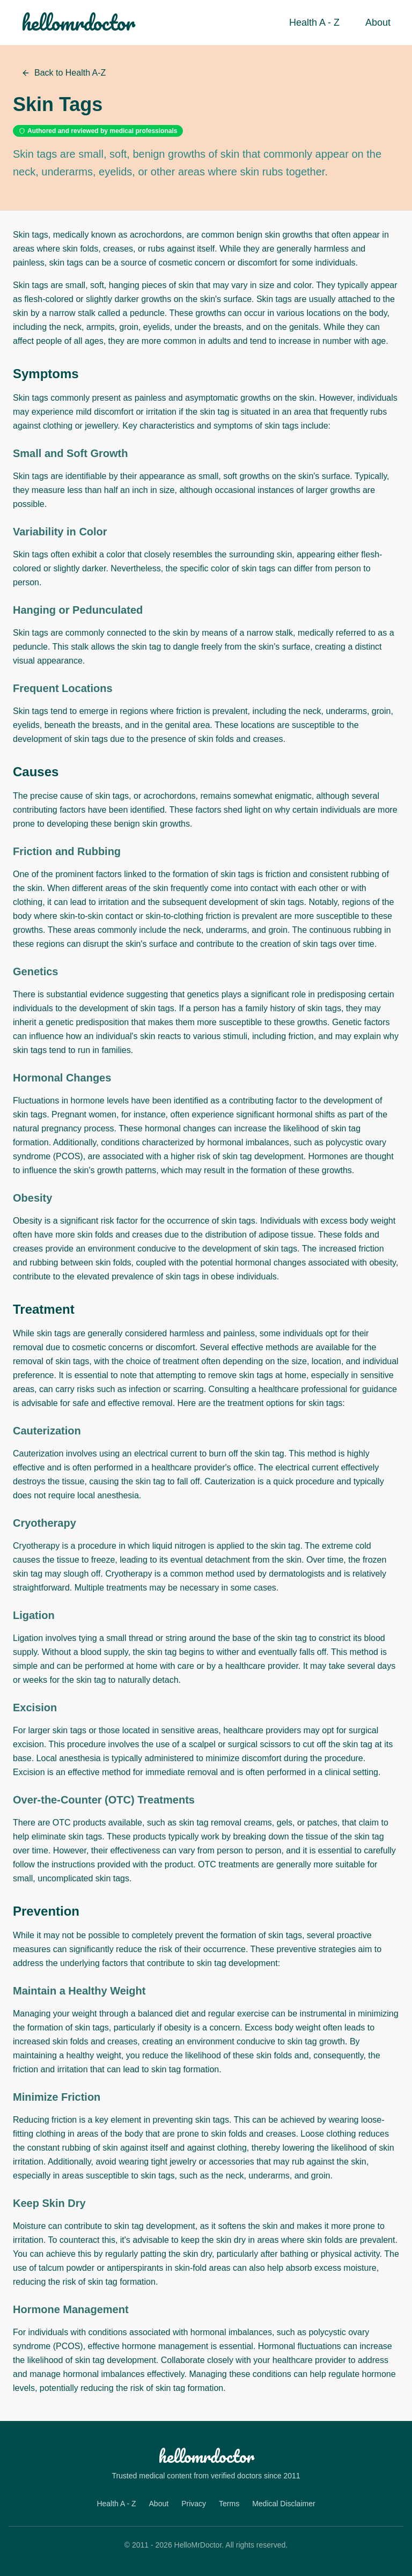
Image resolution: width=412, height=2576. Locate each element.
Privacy (193, 2503)
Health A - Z (314, 22)
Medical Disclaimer (283, 2503)
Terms (229, 2503)
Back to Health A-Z (63, 72)
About (378, 22)
